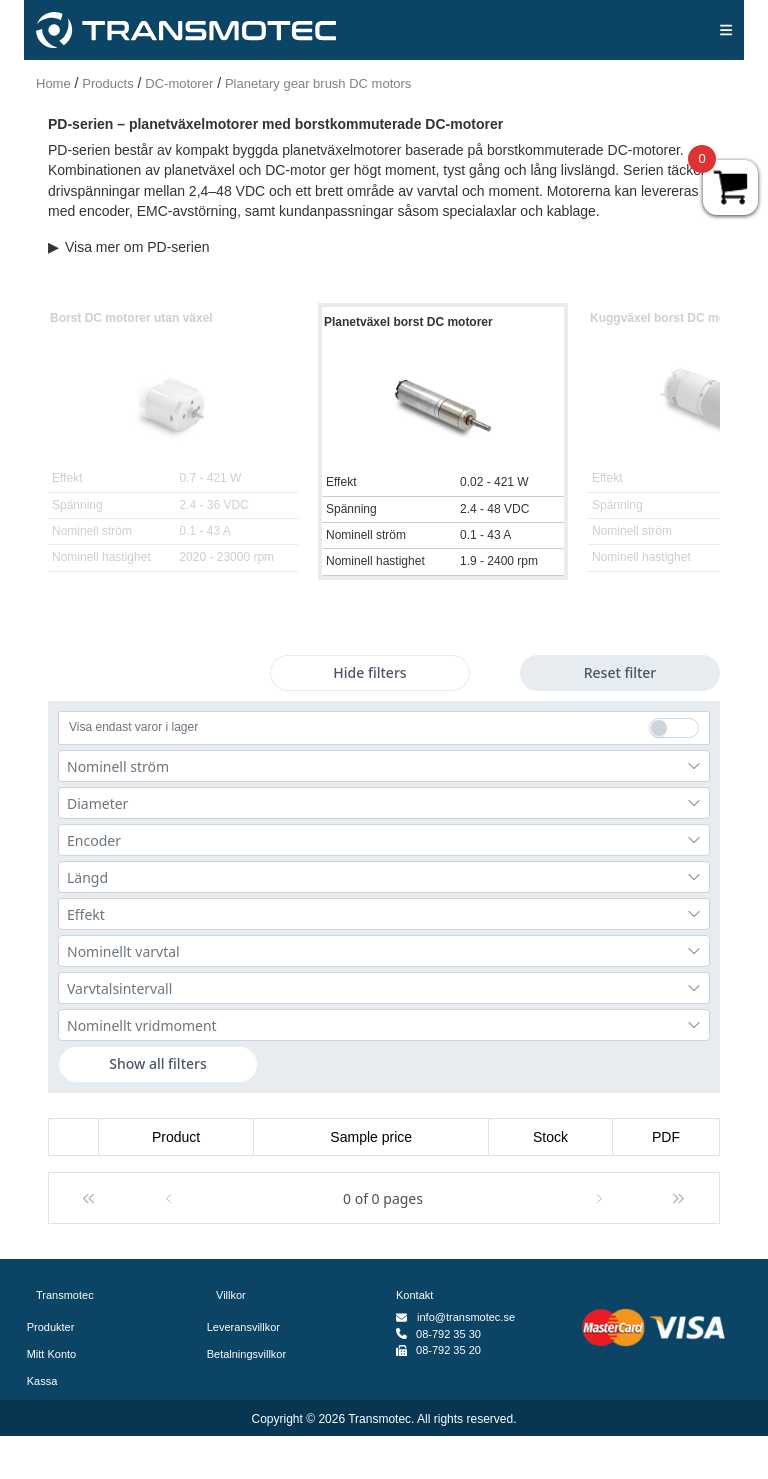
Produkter (55, 1327)
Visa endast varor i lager (133, 727)
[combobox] (384, 766)
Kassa (46, 1381)
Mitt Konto (56, 1354)
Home (53, 83)
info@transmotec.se (466, 1317)
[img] (726, 30)
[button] (88, 1198)
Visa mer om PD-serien (128, 247)
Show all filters (158, 1063)
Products (107, 83)
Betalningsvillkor (251, 1354)
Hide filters (369, 672)
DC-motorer (179, 83)
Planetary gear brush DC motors (318, 83)
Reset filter (620, 672)
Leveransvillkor (248, 1327)
